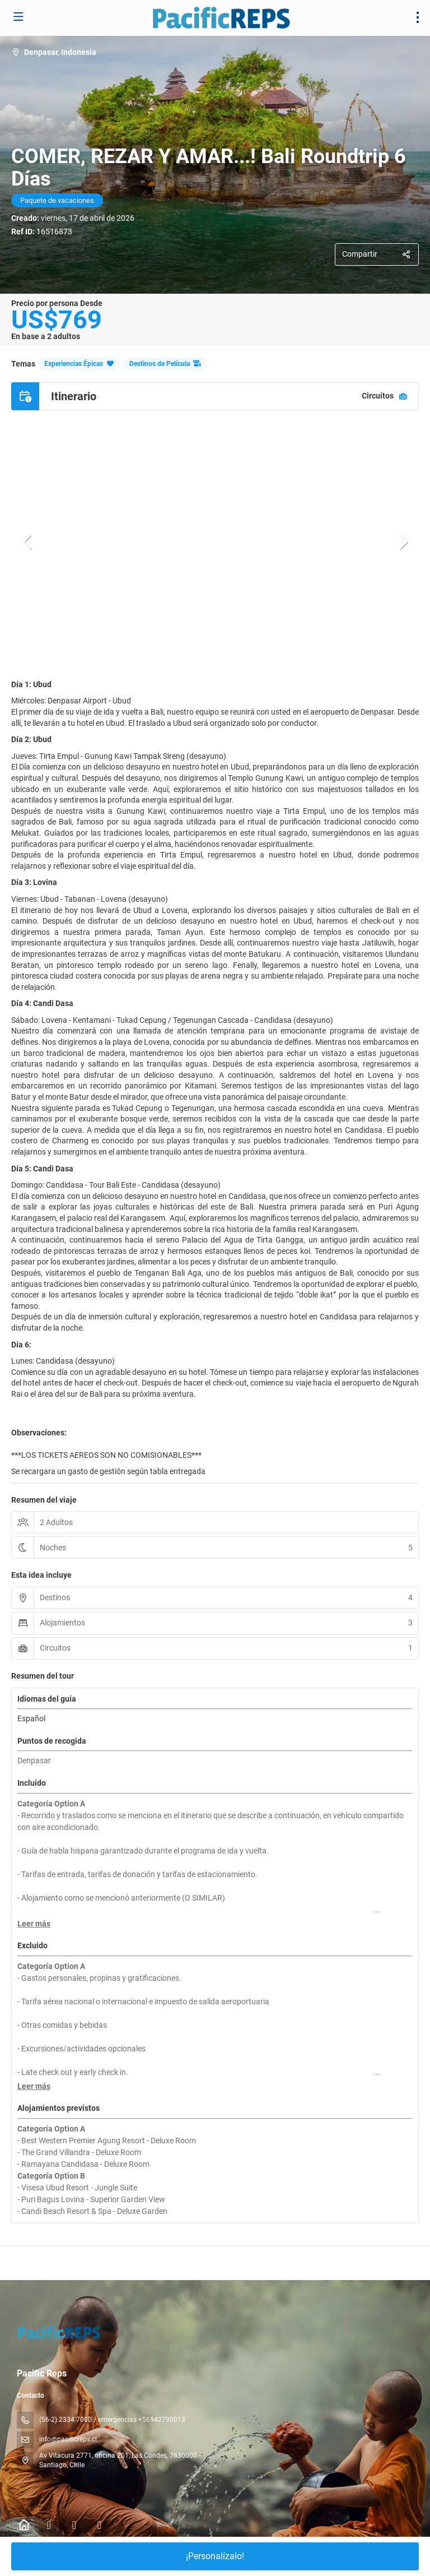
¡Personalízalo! (215, 2556)
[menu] (417, 17)
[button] (28, 542)
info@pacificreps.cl (68, 2439)
